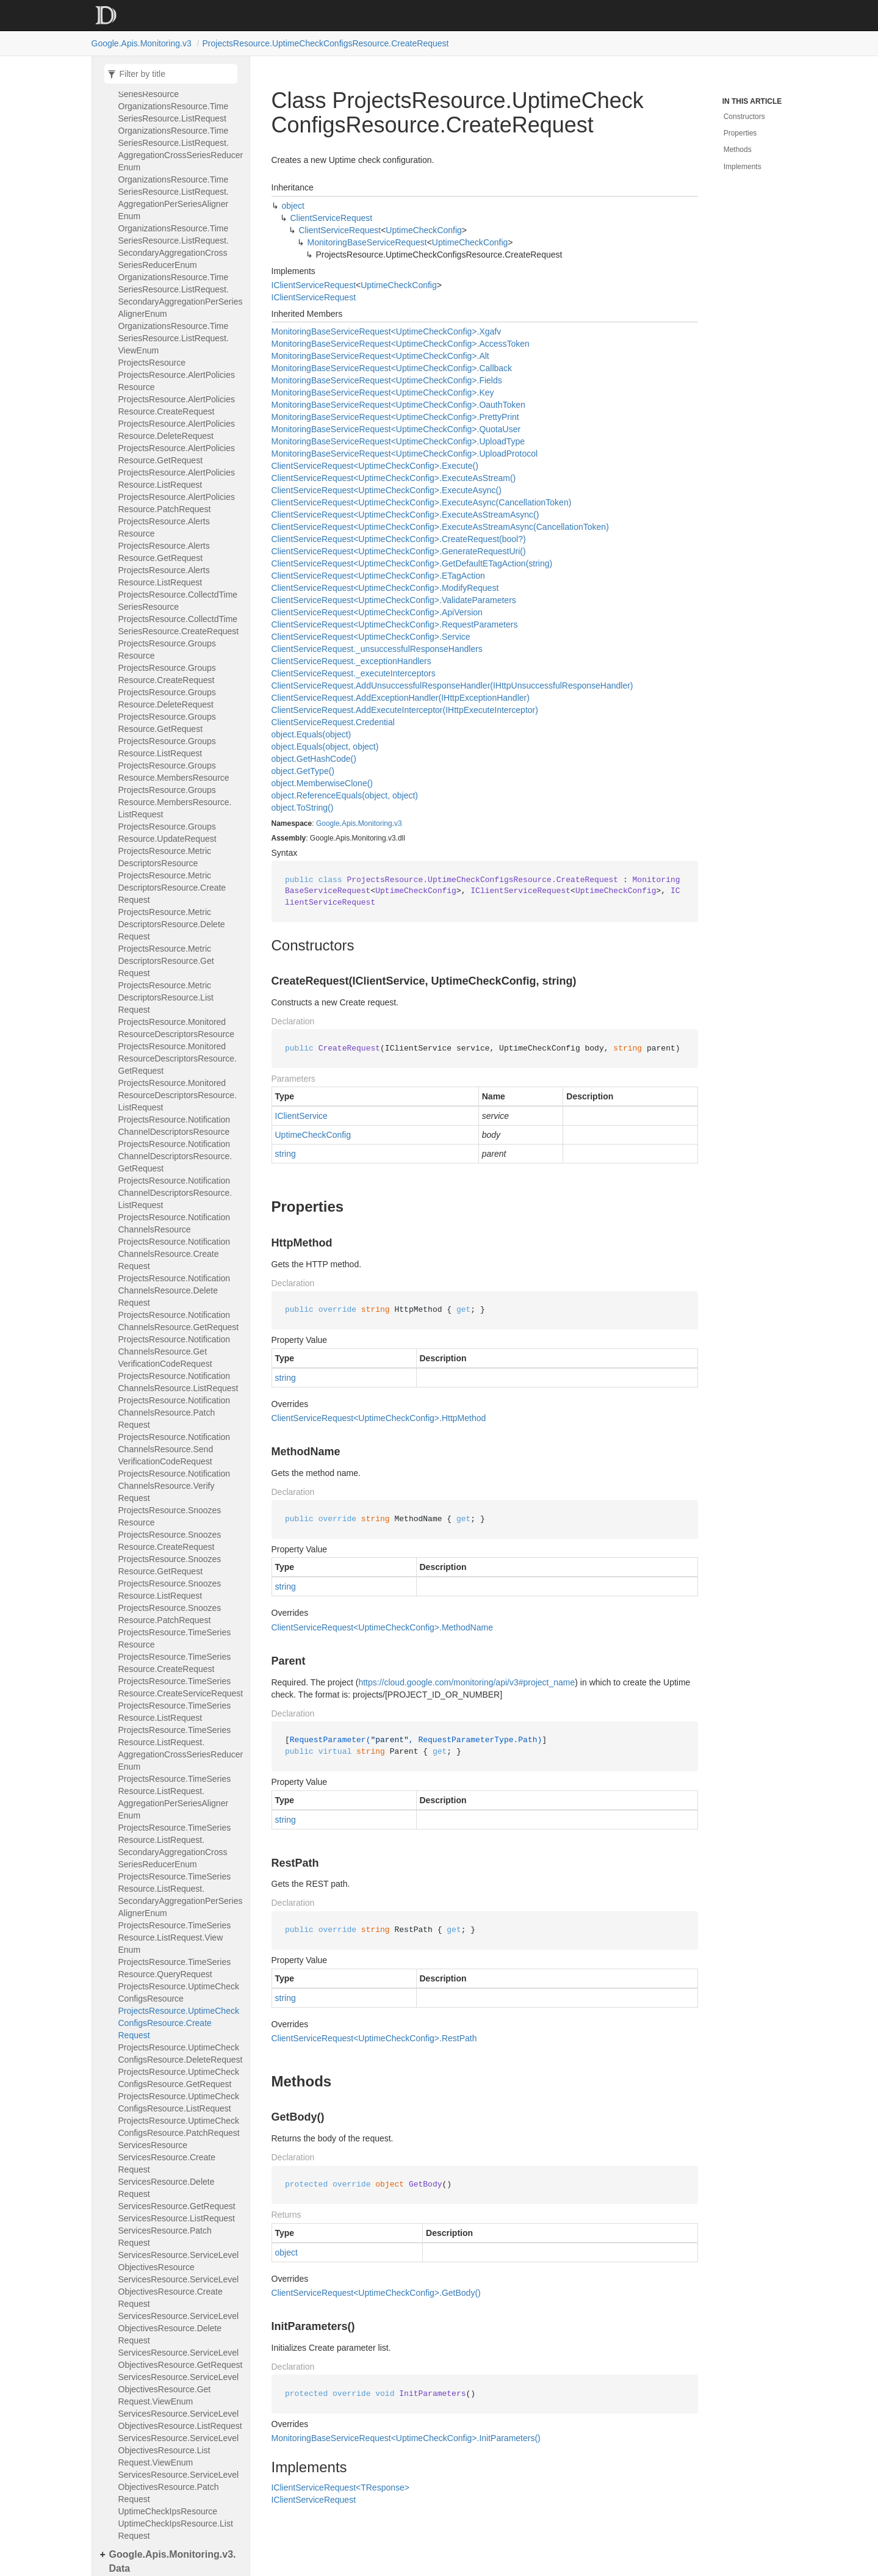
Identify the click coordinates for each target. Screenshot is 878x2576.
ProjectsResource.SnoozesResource (169, 1516)
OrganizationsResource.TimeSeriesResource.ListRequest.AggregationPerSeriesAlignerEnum (173, 198)
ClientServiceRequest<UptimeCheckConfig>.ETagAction (378, 576)
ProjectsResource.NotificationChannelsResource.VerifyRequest (174, 1486)
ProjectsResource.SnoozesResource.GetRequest (169, 1565)
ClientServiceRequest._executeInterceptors (354, 673)
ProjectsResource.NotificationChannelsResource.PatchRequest (174, 1412)
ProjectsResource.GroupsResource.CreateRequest (167, 674)
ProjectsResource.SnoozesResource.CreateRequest (169, 1541)
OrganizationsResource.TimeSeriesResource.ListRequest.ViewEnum (173, 338)
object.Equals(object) (311, 734)
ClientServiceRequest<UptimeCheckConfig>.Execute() (375, 466)
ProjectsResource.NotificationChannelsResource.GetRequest (178, 1321)
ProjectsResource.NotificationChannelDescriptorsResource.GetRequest (175, 1156)
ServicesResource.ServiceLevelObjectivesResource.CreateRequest (178, 2291)
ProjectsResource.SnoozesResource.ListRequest (169, 1590)
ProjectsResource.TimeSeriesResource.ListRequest (174, 1712)
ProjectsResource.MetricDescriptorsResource (165, 857)
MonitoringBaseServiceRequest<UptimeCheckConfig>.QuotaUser (396, 429)
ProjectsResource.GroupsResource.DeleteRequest (167, 698)
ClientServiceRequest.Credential (333, 722)
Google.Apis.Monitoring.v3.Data (172, 2561)
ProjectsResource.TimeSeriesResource (174, 1638)
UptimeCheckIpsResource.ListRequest (175, 2530)
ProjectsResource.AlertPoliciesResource (176, 381)
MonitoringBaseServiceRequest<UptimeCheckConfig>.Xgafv (387, 331)
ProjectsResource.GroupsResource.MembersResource (173, 772)
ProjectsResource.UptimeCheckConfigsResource (178, 1992)
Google (328, 823)
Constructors (744, 116)
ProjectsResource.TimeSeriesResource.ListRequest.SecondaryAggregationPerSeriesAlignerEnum (180, 1895)
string (285, 1154)
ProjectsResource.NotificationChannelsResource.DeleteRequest (174, 1290)
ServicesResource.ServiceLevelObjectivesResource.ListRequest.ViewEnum (178, 2450)
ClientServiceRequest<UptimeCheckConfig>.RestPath (374, 2038)
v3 (398, 823)
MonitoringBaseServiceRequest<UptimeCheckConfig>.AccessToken (401, 344)
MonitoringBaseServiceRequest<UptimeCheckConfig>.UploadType (398, 441)
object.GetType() (303, 771)
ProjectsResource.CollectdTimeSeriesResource (178, 601)
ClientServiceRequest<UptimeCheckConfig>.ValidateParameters (394, 600)
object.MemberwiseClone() (322, 783)
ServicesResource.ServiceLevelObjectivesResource (178, 2261)
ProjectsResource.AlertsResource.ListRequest (164, 576)
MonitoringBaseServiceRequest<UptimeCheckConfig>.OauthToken (398, 405)
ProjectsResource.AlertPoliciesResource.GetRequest (176, 454)
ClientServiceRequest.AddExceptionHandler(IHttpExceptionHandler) (401, 698)
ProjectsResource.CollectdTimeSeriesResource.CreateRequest (178, 625)
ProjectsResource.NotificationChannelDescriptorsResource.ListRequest (175, 1193)
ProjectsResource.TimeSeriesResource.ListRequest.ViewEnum (174, 1937)
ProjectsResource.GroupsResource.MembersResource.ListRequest (175, 802)
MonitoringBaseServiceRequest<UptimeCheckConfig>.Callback (392, 368)
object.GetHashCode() (314, 759)
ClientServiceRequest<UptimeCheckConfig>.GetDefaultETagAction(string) (412, 563)
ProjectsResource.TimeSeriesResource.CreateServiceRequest (180, 1687)
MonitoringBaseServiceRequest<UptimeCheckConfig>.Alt (380, 356)
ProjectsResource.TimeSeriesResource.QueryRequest (174, 1968)
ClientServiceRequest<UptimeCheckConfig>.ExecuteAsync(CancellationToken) (422, 502)
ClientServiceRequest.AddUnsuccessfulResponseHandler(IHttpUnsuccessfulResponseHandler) (452, 685)
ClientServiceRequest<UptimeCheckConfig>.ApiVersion (377, 612)
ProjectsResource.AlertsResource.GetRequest (164, 552)
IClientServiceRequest (314, 285)
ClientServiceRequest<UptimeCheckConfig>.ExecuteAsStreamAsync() (405, 514)
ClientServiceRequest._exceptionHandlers (351, 661)
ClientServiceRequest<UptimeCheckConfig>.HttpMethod (379, 1418)
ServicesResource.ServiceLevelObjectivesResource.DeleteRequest (178, 2328)
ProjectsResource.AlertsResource (164, 527)
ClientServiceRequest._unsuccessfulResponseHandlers (377, 649)
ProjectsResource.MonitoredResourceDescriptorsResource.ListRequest (177, 1095)
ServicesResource (153, 2145)
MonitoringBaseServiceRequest (367, 242)
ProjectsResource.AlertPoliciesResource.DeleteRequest (176, 430)
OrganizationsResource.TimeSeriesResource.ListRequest (173, 112)
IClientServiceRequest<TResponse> (340, 2487)
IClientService (301, 1116)
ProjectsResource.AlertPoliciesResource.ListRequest (176, 479)
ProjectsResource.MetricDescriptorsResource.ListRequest (166, 997)
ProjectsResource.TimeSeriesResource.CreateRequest (174, 1663)
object (293, 206)
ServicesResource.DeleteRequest (166, 2188)
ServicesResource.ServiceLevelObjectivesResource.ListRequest (180, 2420)
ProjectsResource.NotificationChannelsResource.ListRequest (178, 1382)
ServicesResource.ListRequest (176, 2218)
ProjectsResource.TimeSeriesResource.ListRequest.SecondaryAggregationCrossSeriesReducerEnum (174, 1846)
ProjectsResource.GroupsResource (167, 649)
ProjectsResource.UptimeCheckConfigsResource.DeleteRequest (180, 2053)
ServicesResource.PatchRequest (165, 2237)
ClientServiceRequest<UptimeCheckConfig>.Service (371, 637)
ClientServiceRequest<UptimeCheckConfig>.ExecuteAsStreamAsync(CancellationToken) (440, 527)
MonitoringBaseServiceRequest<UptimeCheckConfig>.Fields (387, 380)
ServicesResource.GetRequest (177, 2206)
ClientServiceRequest (331, 218)
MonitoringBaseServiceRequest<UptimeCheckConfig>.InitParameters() (406, 2438)
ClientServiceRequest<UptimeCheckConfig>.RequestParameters (395, 624)
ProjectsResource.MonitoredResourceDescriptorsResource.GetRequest (177, 1058)
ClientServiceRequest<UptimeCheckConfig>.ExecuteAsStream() (394, 478)
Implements (742, 166)
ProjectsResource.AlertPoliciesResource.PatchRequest (176, 503)
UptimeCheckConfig (424, 230)
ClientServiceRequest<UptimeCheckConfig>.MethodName (382, 1627)
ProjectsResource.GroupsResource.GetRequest (167, 723)
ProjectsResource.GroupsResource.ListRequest (167, 747)
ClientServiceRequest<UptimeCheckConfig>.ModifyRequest (385, 588)
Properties (740, 133)
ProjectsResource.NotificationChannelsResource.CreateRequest (174, 1254)
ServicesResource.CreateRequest (167, 2163)
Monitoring (375, 823)
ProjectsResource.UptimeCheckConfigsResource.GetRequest (178, 2078)
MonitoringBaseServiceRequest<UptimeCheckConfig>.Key (383, 392)
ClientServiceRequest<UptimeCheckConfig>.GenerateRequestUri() (399, 551)
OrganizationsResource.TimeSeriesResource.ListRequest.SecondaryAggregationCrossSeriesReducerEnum (173, 246)
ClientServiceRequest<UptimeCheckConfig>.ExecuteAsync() (387, 490)
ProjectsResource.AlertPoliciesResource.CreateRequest (176, 405)
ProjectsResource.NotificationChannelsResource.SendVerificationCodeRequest (174, 1449)
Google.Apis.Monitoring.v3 (142, 43)
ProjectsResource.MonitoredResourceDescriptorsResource (176, 1028)
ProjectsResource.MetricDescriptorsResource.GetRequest (166, 961)
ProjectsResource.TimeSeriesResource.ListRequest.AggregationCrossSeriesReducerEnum (180, 1748)
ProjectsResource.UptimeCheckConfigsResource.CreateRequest (326, 43)
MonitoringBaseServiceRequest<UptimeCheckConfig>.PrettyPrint (395, 417)
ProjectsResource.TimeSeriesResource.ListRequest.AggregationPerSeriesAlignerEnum (174, 1797)
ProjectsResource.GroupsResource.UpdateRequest (167, 833)
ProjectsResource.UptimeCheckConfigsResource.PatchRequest (179, 2127)
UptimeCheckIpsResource (168, 2511)
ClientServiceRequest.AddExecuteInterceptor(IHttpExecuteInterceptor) (405, 710)
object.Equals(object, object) (325, 746)
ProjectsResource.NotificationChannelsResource (174, 1223)
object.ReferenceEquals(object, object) (345, 795)
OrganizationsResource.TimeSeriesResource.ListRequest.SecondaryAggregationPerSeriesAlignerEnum (180, 295)
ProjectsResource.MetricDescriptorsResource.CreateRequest (172, 887)
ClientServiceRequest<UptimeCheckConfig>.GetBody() (376, 2293)
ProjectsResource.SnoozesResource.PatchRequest (169, 1614)
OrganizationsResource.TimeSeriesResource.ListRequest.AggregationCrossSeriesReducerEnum (180, 149)
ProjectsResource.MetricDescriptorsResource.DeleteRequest (171, 924)
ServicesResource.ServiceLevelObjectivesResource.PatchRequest (178, 2487)
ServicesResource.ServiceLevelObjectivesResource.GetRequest (180, 2359)
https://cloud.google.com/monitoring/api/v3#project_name (466, 1682)
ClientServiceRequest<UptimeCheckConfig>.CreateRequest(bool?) (399, 539)
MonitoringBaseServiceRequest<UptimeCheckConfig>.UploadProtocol (405, 453)
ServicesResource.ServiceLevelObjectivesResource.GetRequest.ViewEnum (178, 2389)
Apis (349, 823)
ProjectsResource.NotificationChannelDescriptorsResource (174, 1126)
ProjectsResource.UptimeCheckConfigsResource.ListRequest (178, 2102)
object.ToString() (303, 807)
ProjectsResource (152, 362)
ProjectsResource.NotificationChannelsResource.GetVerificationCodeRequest (174, 1351)
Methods (738, 149)
